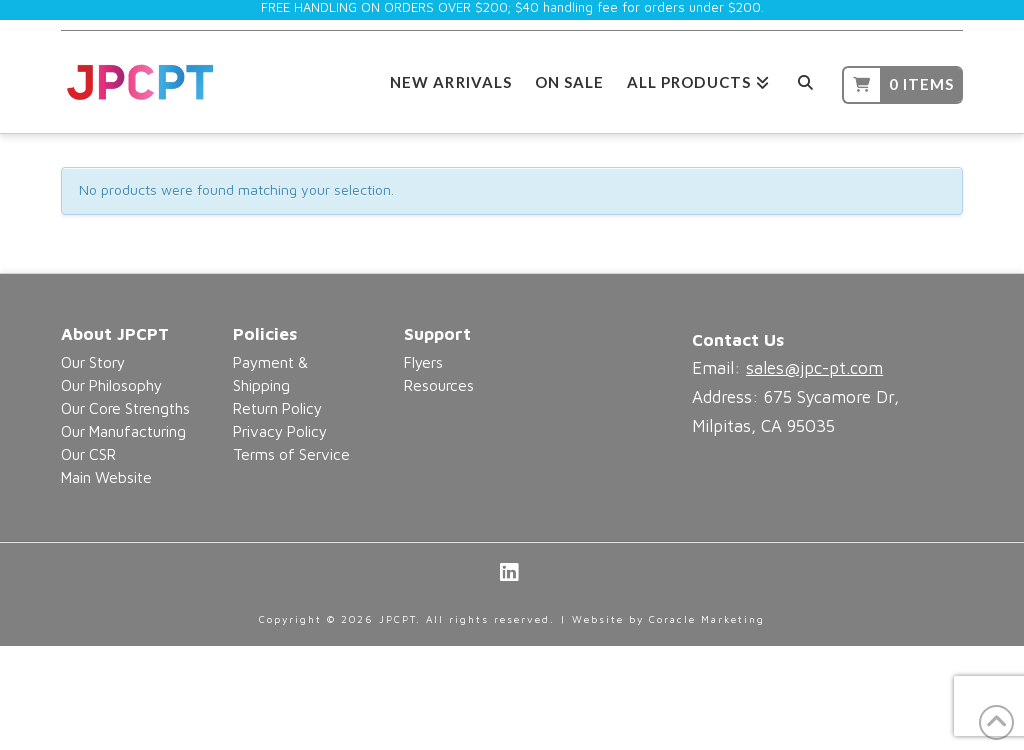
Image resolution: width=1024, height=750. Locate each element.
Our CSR (88, 454)
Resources (439, 385)
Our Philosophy (111, 385)
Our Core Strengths (125, 408)
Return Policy (277, 408)
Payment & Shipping (270, 373)
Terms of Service (291, 454)
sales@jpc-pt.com (814, 368)
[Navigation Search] (805, 79)
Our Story (93, 362)
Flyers (423, 362)
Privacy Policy (280, 431)
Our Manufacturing (123, 431)
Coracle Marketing (707, 619)
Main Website (106, 477)
